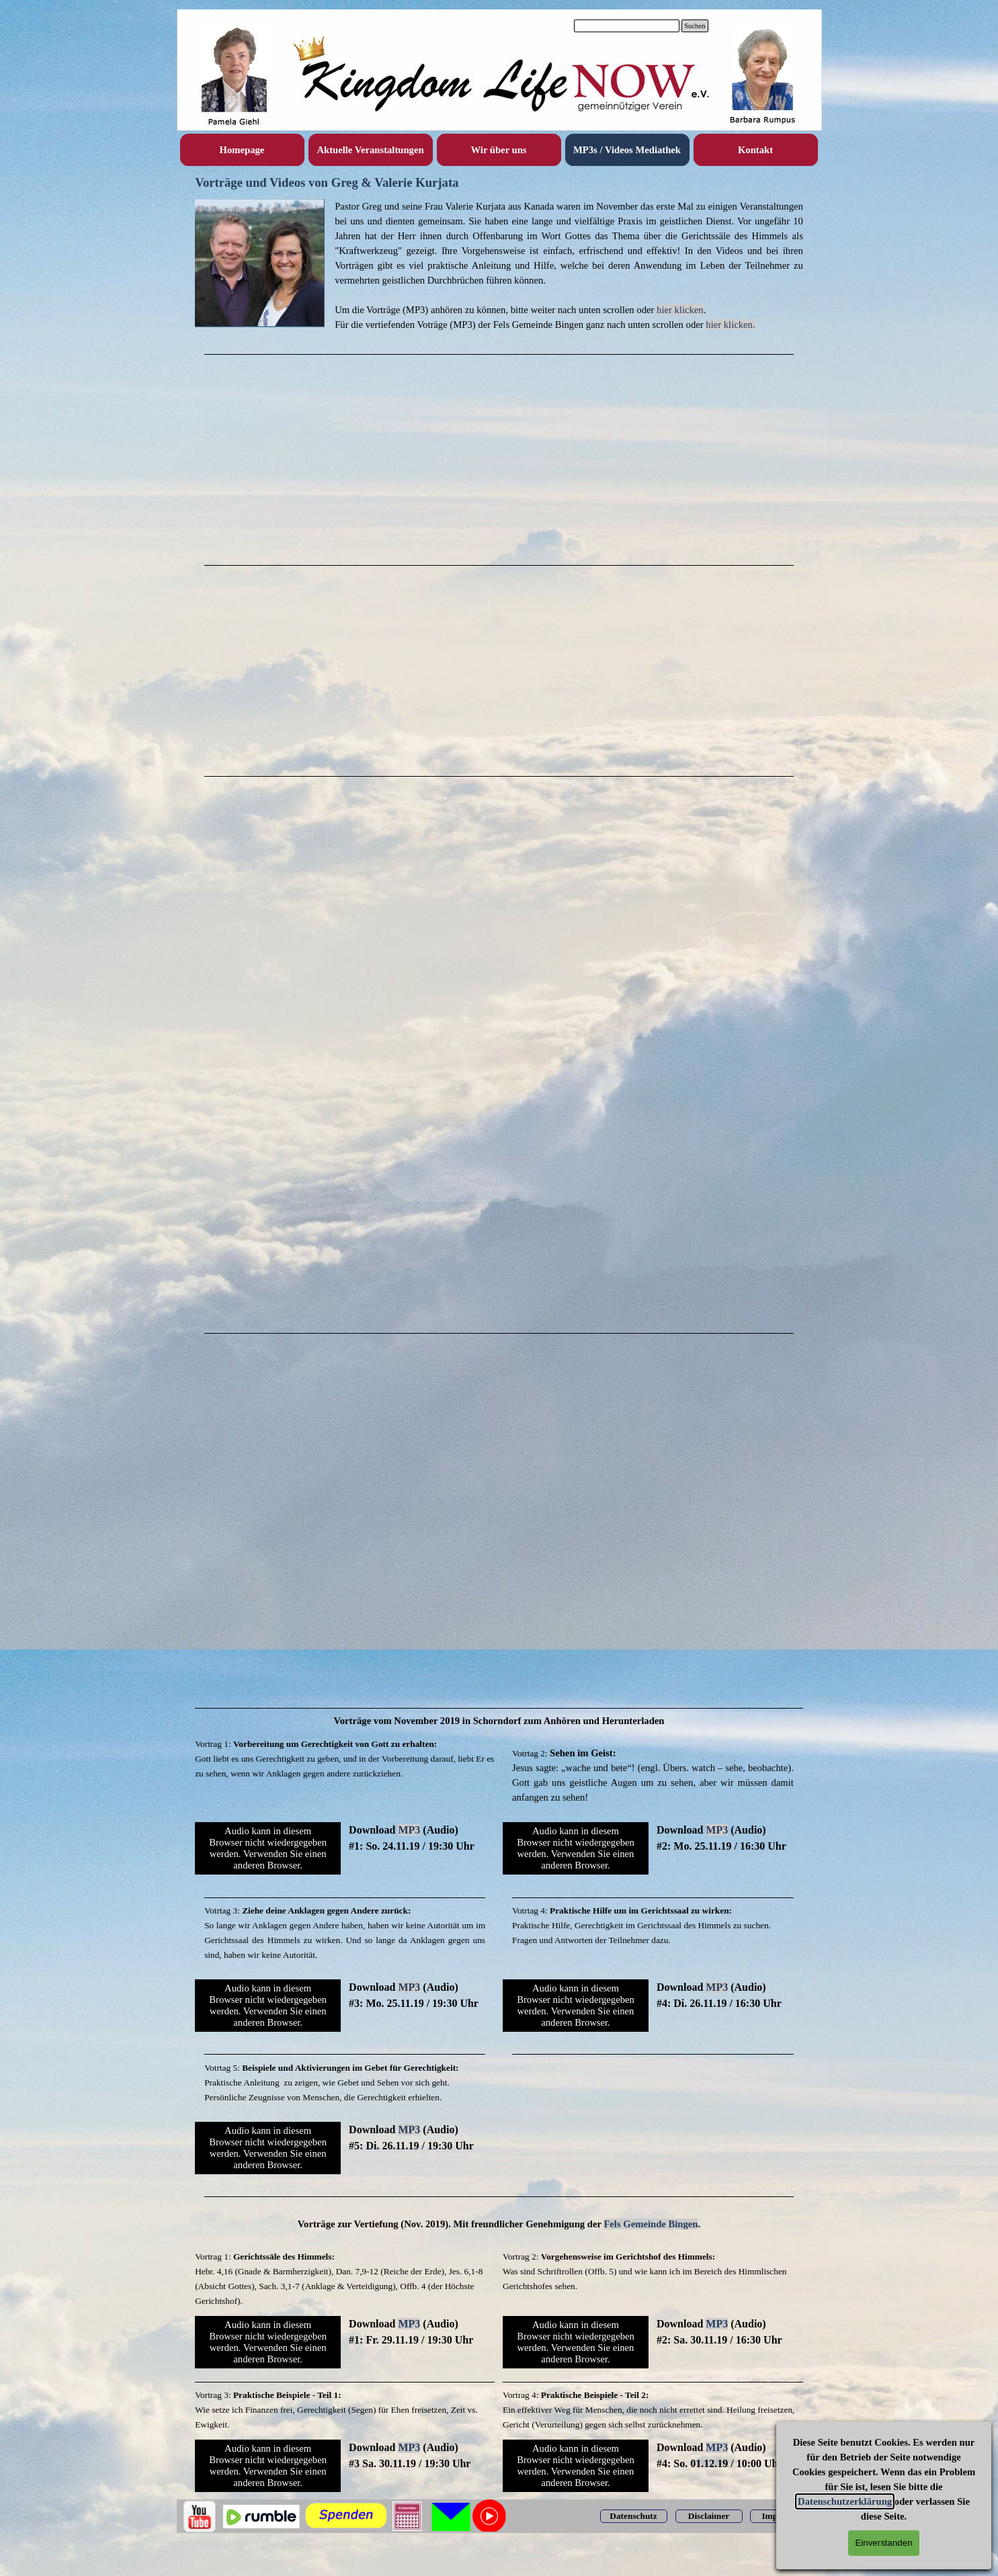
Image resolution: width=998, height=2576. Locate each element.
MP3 (409, 1830)
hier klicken (680, 309)
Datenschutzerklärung (845, 2501)
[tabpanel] (499, 265)
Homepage (242, 149)
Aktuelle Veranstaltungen (370, 149)
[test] (633, 2516)
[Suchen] (627, 25)
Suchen (694, 26)
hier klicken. (730, 324)
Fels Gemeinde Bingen (651, 2224)
